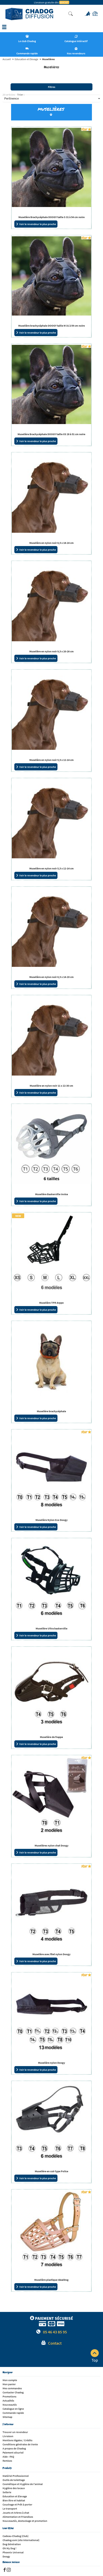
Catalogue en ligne (13, 2408)
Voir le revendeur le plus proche (36, 224)
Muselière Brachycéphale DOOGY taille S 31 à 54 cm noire (51, 217)
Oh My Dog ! (9, 2548)
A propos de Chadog (14, 2448)
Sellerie (7, 2492)
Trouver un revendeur (15, 2432)
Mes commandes (12, 2388)
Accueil (7, 59)
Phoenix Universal (13, 2552)
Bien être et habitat (14, 2500)
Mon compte (10, 2380)
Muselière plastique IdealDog (51, 2279)
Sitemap (7, 2417)
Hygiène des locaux (14, 2488)
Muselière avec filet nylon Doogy (51, 1954)
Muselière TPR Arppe (51, 1302)
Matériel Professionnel (16, 2476)
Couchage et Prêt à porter (17, 2504)
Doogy (6, 2556)
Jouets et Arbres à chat (16, 2512)
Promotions (9, 2396)
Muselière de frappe (51, 1737)
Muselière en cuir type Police (51, 2171)
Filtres (51, 87)
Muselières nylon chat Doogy (51, 1845)
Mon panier (9, 2384)
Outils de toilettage (14, 2480)
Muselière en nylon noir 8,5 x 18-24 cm (51, 543)
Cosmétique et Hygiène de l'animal (23, 2484)
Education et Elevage (26, 59)
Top (95, 2356)
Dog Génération (12, 2544)
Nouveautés (10, 2404)
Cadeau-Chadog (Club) (15, 2536)
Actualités (8, 2400)
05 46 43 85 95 (55, 2332)
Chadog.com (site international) (21, 2540)
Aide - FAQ (8, 2456)
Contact (55, 2343)
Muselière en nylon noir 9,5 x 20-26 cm (51, 651)
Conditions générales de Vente (20, 2444)
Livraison (8, 2436)
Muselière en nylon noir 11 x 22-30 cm (51, 1085)
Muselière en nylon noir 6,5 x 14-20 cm (51, 977)
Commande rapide (13, 2412)
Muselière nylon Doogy (51, 2062)
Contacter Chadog (13, 2392)
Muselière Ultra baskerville (51, 1628)
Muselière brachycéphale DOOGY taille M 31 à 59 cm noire (51, 325)
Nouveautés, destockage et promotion (25, 2521)
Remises (7, 2460)
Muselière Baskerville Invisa (51, 1194)
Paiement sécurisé (13, 2452)
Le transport (10, 2508)
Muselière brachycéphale (51, 1411)
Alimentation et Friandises (18, 2516)
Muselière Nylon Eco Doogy (51, 1520)
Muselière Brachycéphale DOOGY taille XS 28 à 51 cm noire (51, 434)
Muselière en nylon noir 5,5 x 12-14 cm (51, 760)
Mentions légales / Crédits (17, 2440)
